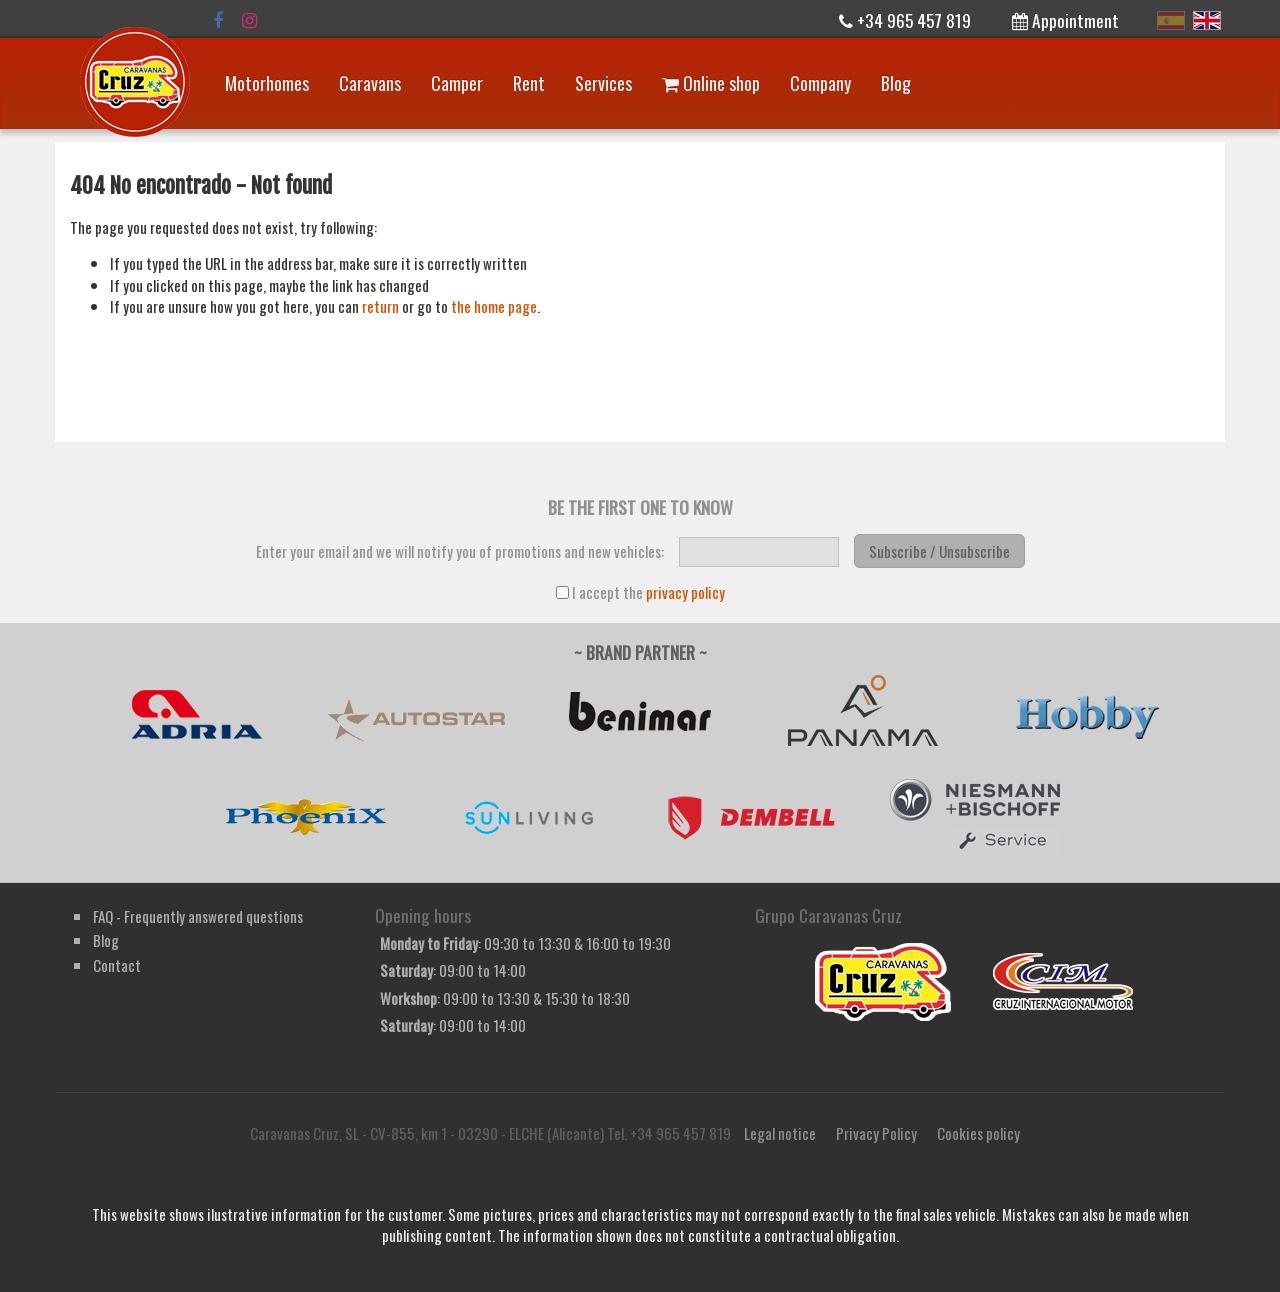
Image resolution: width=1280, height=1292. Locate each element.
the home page (494, 306)
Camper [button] (457, 83)
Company (820, 83)
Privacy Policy (876, 1133)
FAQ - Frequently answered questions (198, 916)
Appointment (1065, 20)
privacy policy (685, 592)
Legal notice (780, 1133)
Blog (896, 83)
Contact (117, 965)
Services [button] (603, 83)
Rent (529, 83)
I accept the (640, 592)
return (380, 306)
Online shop (711, 83)
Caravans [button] (370, 83)
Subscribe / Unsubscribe (939, 551)
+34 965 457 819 (905, 20)
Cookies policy (978, 1133)
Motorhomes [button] (267, 83)
